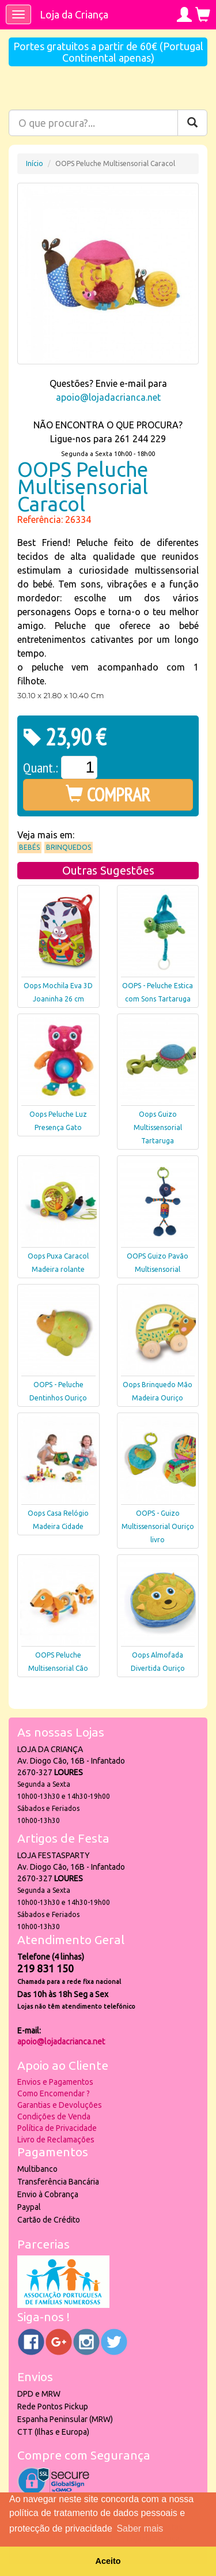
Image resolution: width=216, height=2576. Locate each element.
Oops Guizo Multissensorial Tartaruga (158, 1127)
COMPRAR (108, 794)
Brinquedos (68, 847)
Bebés (29, 847)
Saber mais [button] (139, 2528)
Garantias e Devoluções (59, 2105)
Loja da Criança (74, 14)
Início (34, 163)
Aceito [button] (108, 2561)
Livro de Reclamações (55, 2139)
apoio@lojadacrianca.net (108, 397)
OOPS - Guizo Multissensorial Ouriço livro (158, 1526)
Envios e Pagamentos (55, 2082)
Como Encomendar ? (53, 2093)
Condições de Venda (53, 2116)
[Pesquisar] (192, 123)
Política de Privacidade (57, 2128)
